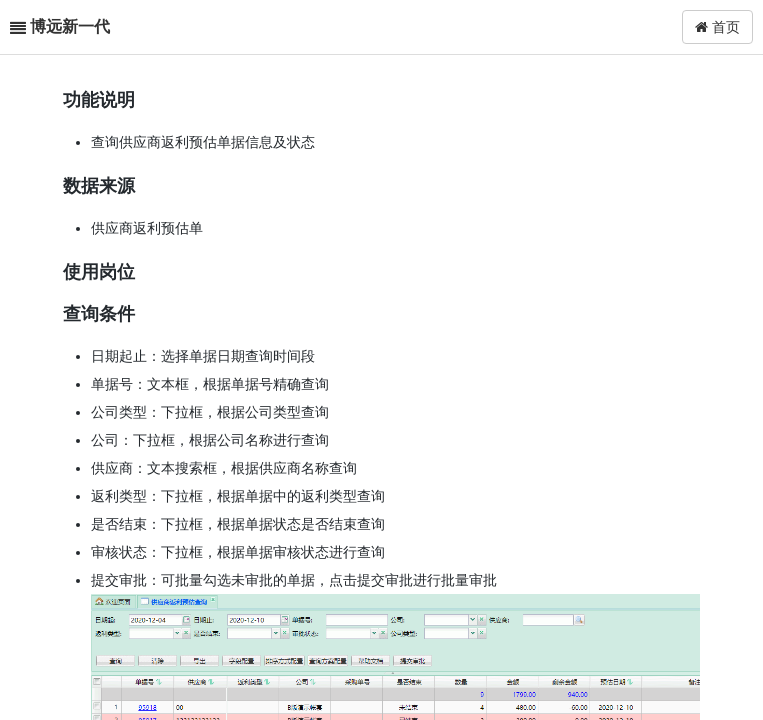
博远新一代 (70, 26)
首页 (717, 27)
